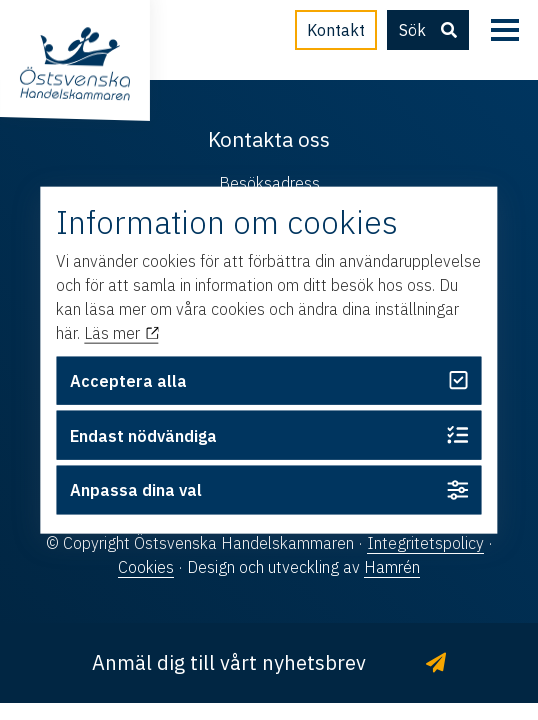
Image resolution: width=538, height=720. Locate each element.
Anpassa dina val (269, 490)
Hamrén (392, 567)
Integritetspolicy (425, 543)
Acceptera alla (269, 380)
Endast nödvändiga (269, 435)
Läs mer (121, 333)
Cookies (146, 567)
